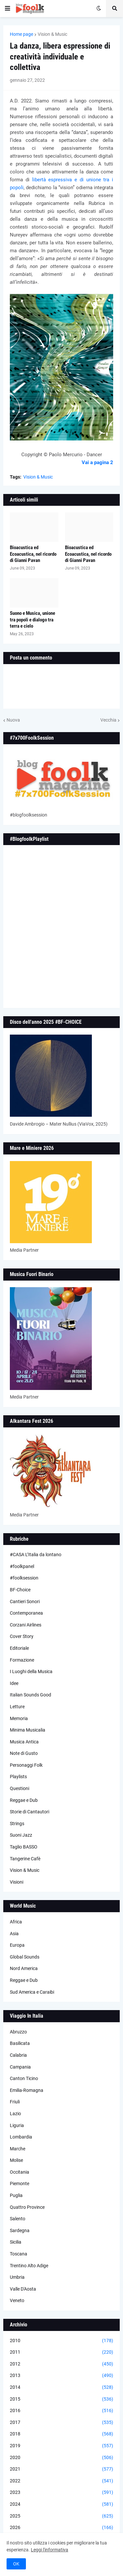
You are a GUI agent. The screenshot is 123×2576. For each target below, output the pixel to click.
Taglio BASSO (23, 1846)
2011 (61, 2352)
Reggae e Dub (24, 1800)
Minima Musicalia (27, 1730)
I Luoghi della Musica (31, 1671)
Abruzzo (18, 2031)
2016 (61, 2411)
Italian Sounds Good (30, 1694)
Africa (16, 1921)
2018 (61, 2434)
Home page (21, 34)
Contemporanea (26, 1613)
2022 (61, 2481)
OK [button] (16, 2563)
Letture (17, 1706)
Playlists (18, 1776)
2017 (61, 2422)
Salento (17, 2218)
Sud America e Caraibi (32, 1992)
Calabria (18, 2055)
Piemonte (19, 2183)
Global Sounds (24, 1957)
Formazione (22, 1660)
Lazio (15, 2113)
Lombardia (21, 2136)
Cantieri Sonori (25, 1601)
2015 (61, 2399)
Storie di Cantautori (29, 1811)
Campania (20, 2067)
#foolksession (24, 1577)
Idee (14, 1683)
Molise (16, 2160)
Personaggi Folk (26, 1765)
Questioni (19, 1788)
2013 (61, 2375)
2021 (61, 2469)
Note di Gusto (24, 1753)
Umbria (17, 2277)
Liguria (17, 2125)
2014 (61, 2387)
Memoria (19, 1718)
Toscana (18, 2253)
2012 (61, 2364)
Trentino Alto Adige (29, 2265)
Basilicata (20, 2043)
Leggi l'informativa (49, 2549)
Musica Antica (24, 1741)
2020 (61, 2457)
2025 (61, 2516)
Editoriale (19, 1648)
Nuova (13, 720)
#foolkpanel (22, 1566)
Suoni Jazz (21, 1835)
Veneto (17, 2300)
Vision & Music (52, 34)
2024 (61, 2504)
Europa (17, 1945)
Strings (17, 1823)
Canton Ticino (24, 2078)
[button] (7, 8)
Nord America (24, 1968)
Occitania (19, 2172)
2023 (61, 2492)
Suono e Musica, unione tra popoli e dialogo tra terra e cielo (32, 619)
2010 (61, 2341)
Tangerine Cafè (25, 1858)
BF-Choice (20, 1589)
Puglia (16, 2195)
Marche (17, 2148)
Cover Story (21, 1636)
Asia (14, 1933)
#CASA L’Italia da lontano (35, 1554)
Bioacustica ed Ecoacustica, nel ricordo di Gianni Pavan (33, 554)
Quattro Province (27, 2207)
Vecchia (108, 720)
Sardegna (20, 2230)
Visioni (16, 1882)
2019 (61, 2446)
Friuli (15, 2101)
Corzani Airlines (25, 1624)
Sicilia (15, 2242)
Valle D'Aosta (23, 2289)
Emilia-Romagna (26, 2090)
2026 (61, 2527)
